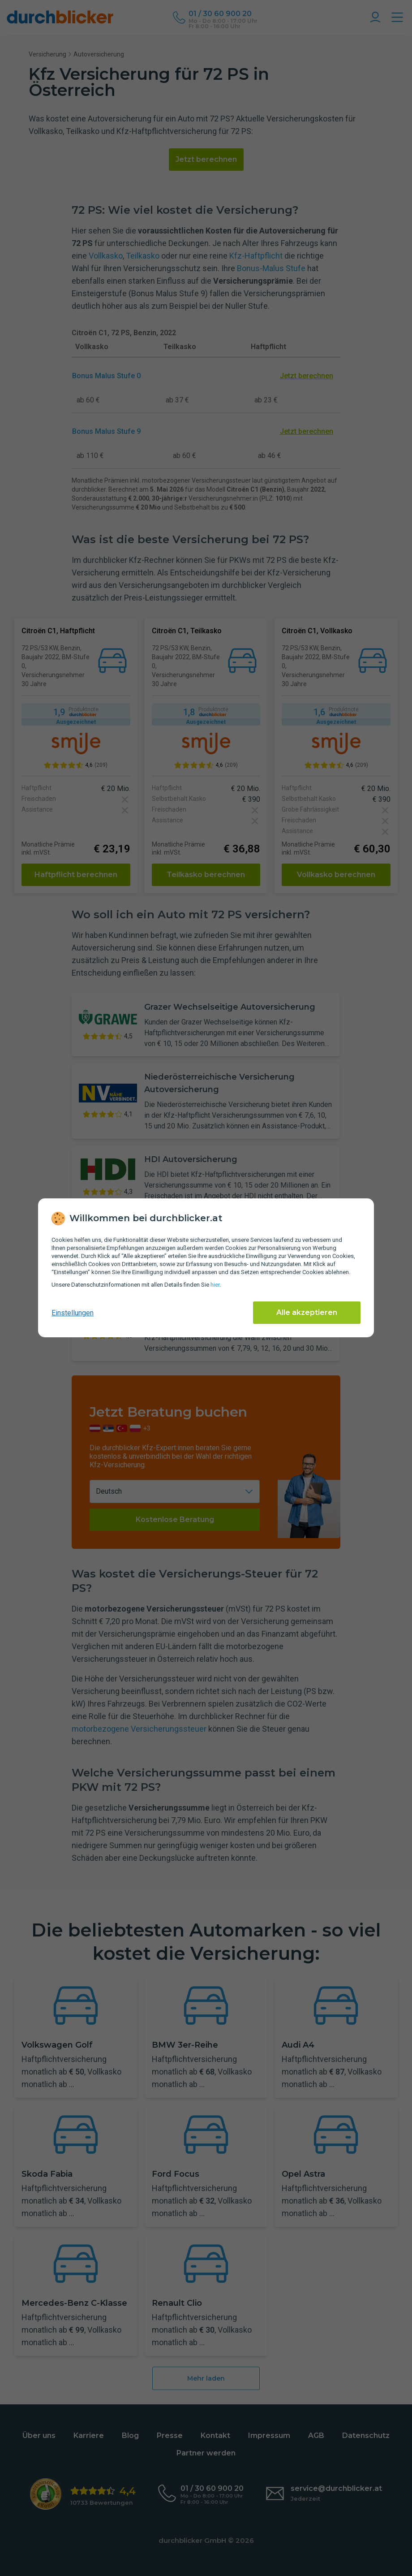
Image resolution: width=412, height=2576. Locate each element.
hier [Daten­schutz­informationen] (214, 1284)
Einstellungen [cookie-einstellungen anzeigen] (73, 1313)
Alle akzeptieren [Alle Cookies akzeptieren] (306, 1312)
